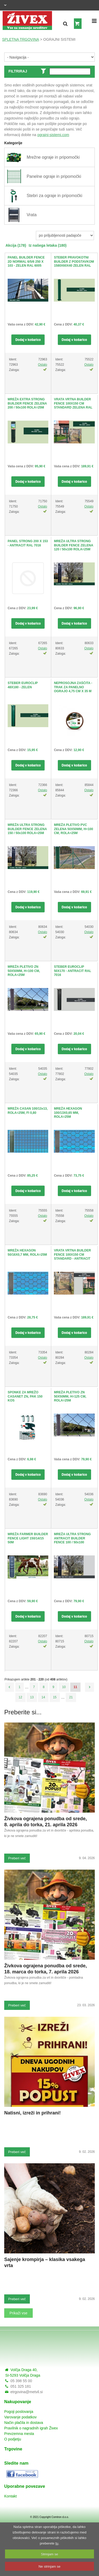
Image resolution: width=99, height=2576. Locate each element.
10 (63, 1687)
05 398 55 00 (21, 2381)
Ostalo (42, 364)
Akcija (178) (16, 245)
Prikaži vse (18, 2313)
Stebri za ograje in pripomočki (54, 195)
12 (20, 1697)
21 (71, 1697)
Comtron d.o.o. (60, 2517)
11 (75, 1687)
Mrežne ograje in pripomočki (53, 157)
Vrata (32, 215)
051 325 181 (20, 2386)
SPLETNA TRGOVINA (20, 39)
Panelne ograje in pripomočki (54, 176)
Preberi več (17, 1858)
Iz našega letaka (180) (48, 245)
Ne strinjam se (49, 2566)
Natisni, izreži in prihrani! (32, 2112)
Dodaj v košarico (28, 340)
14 (43, 1697)
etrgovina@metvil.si (26, 2392)
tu (56, 2543)
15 (54, 1697)
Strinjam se (49, 2554)
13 (32, 1697)
